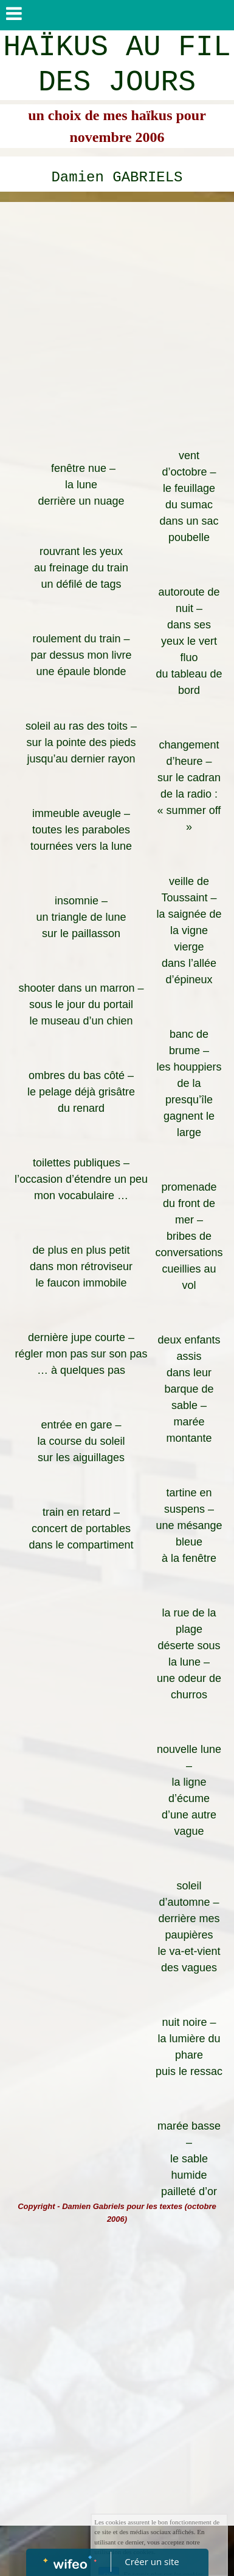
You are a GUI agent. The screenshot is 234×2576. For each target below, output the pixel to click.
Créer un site (152, 2561)
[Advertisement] (117, 325)
